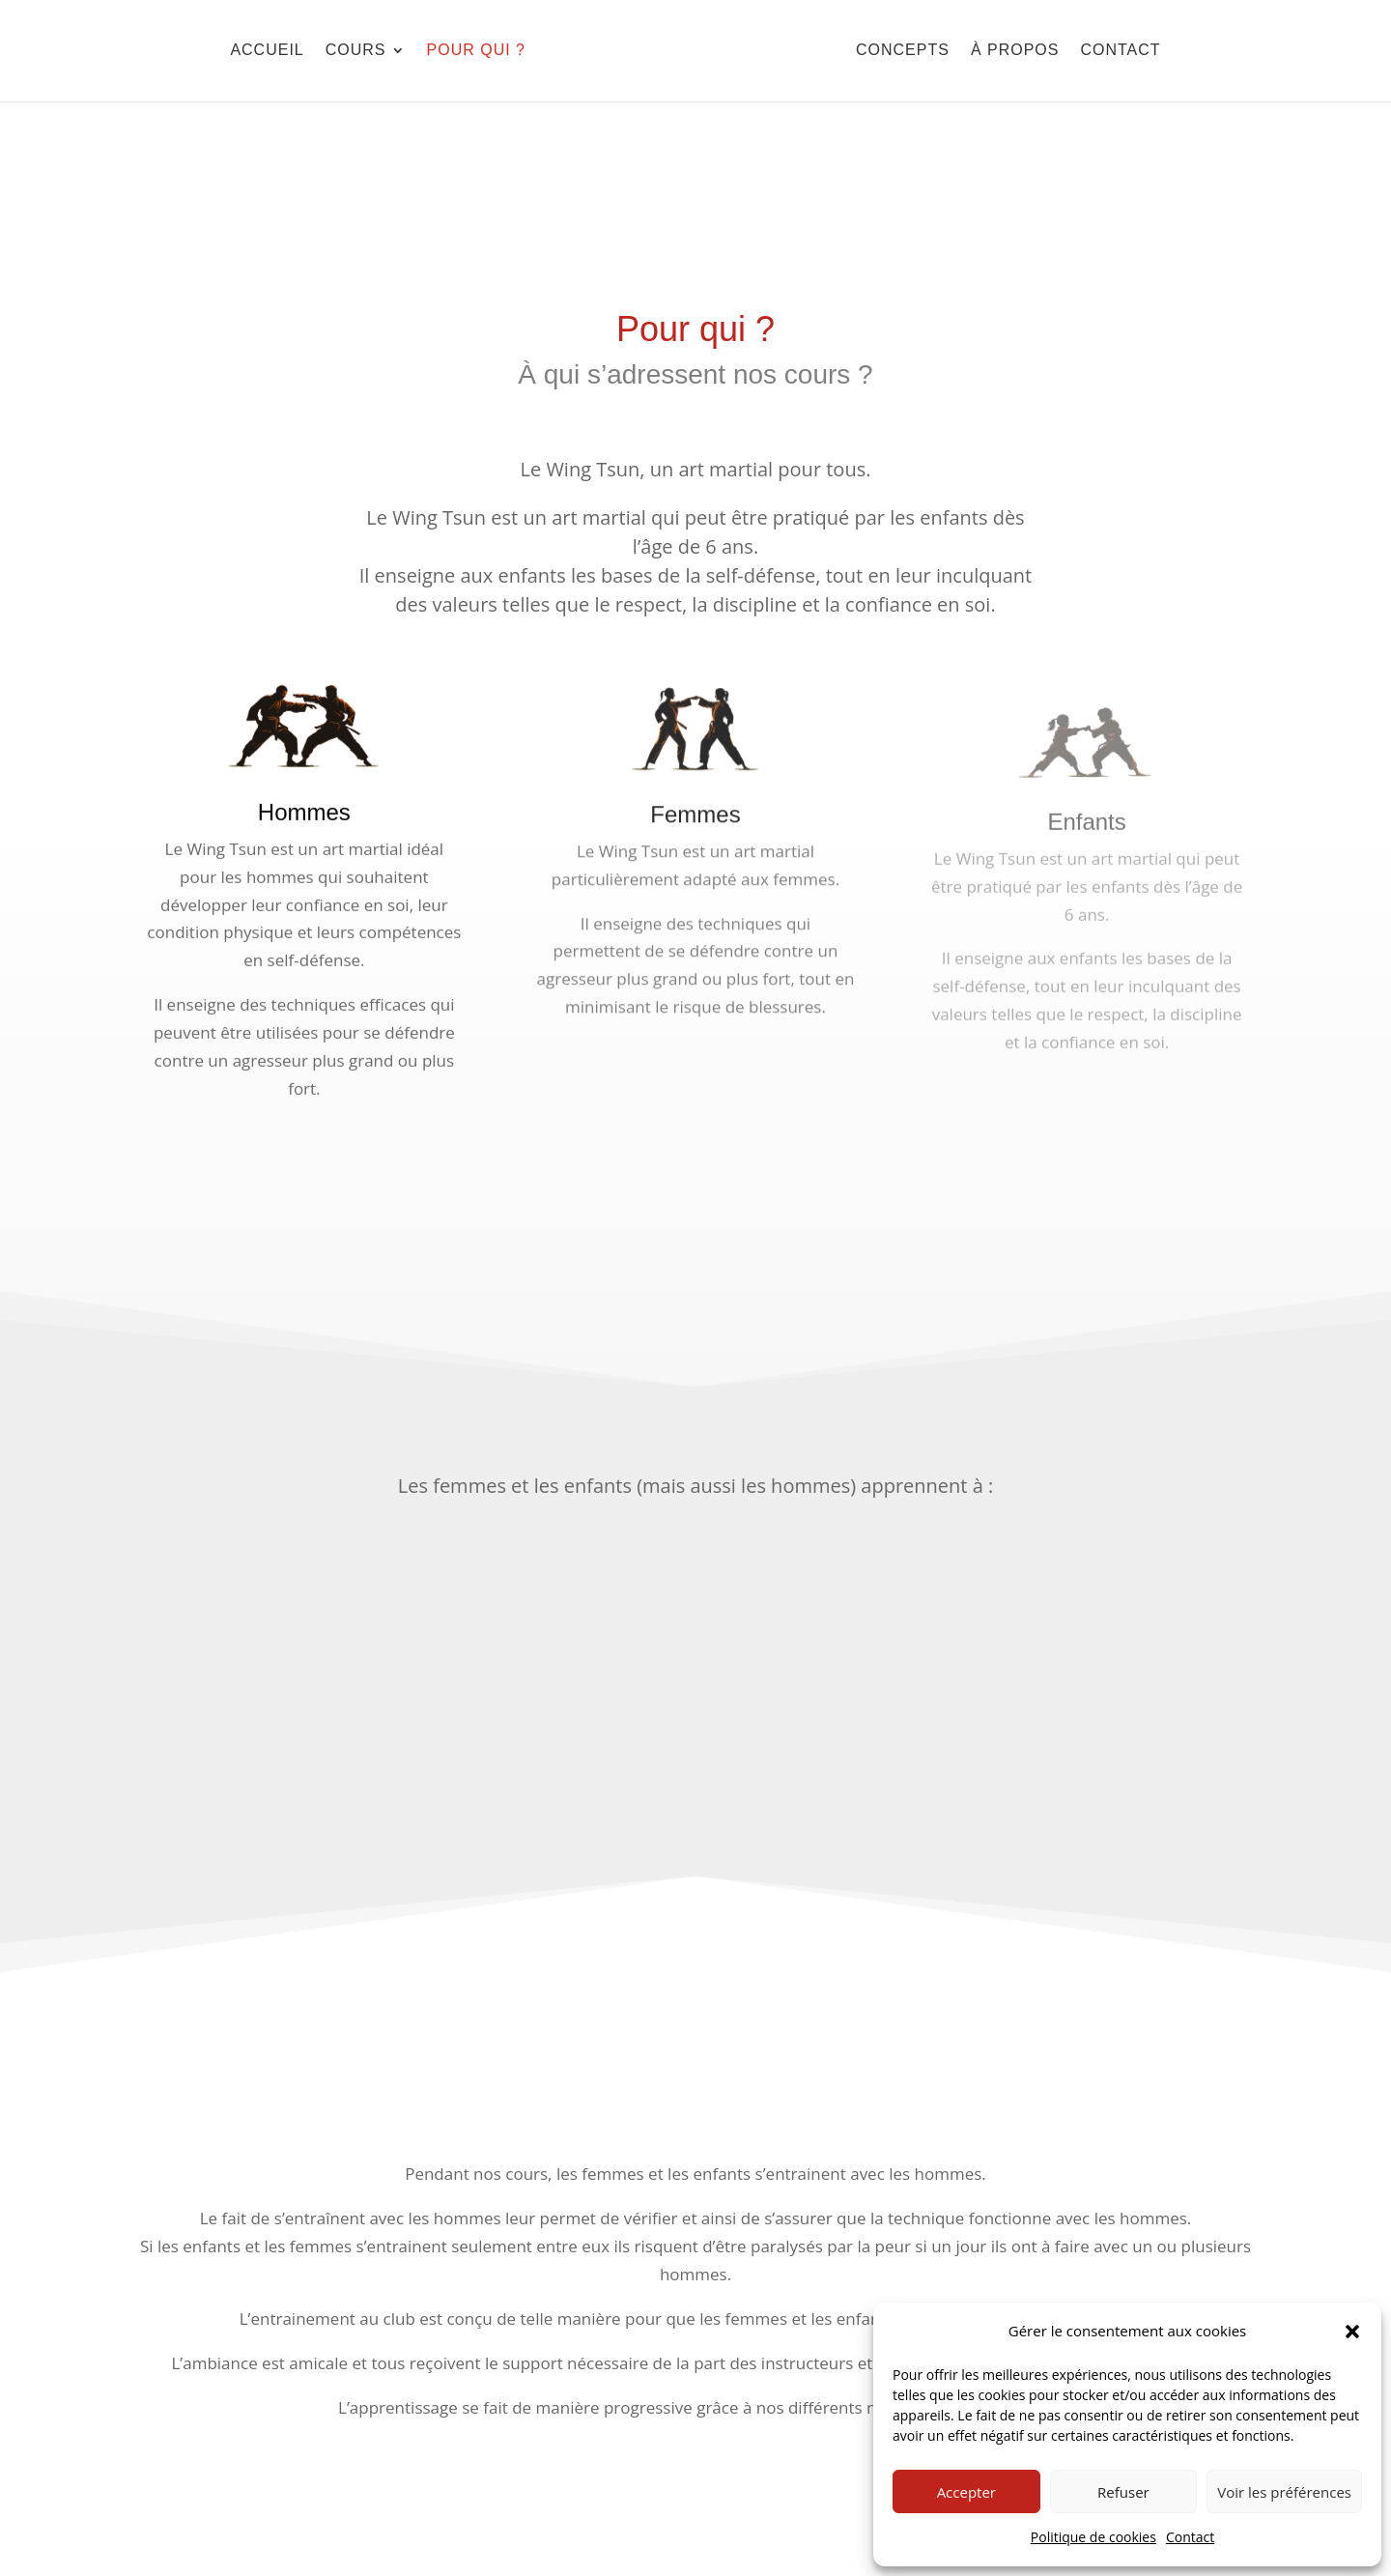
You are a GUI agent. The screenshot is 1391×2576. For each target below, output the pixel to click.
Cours (356, 50)
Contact (1190, 2537)
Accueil (266, 50)
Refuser (1123, 2492)
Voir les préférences (1284, 2492)
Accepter (966, 2492)
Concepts (903, 50)
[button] (1352, 2331)
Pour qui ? (476, 50)
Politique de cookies (1093, 2537)
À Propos (1015, 50)
